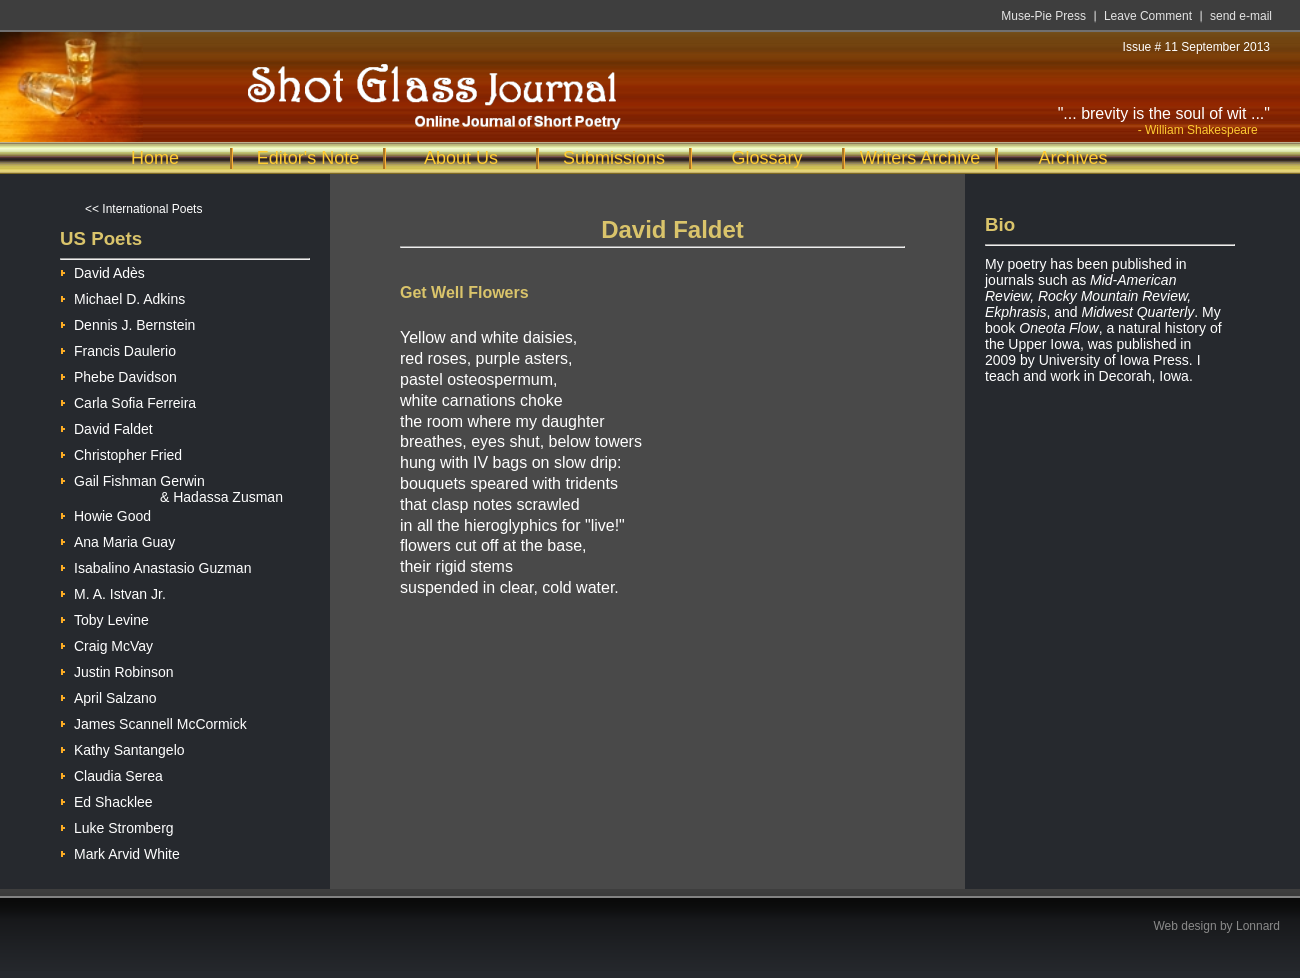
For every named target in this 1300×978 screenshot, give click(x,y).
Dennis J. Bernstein (127, 322)
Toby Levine (104, 617)
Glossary (766, 158)
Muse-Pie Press (1043, 16)
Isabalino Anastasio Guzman (155, 565)
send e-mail (1241, 16)
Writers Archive (920, 158)
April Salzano (108, 695)
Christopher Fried (121, 452)
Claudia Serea (111, 773)
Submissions (614, 158)
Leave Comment (1148, 16)
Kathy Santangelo (122, 747)
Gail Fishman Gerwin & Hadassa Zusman (171, 481)
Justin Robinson (117, 669)
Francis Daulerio (118, 348)
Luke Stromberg (117, 825)
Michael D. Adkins (122, 296)
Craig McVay (106, 643)
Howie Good (105, 513)
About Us (461, 158)
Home (155, 158)
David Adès (102, 270)
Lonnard (1258, 926)
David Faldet (106, 426)
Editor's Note (308, 158)
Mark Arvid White (120, 851)
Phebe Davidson (118, 374)
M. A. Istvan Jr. (113, 591)
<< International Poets (143, 209)
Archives (1072, 158)
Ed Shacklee (106, 799)
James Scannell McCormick (153, 721)
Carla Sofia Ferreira (128, 400)
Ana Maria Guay (117, 539)
